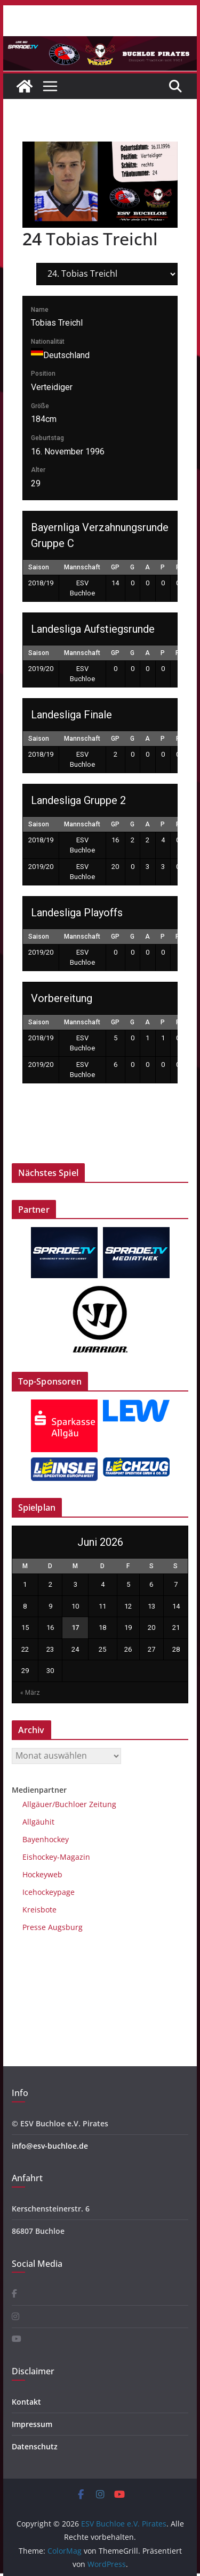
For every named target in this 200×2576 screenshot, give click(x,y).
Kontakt (26, 2402)
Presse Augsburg (52, 1927)
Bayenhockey (45, 1839)
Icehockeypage (48, 1892)
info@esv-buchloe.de (50, 2146)
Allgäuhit (38, 1822)
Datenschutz (35, 2446)
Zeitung (101, 1804)
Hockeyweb (42, 1874)
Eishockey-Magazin (56, 1857)
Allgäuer (37, 1804)
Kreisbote (39, 1909)
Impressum (32, 2424)
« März (30, 1692)
